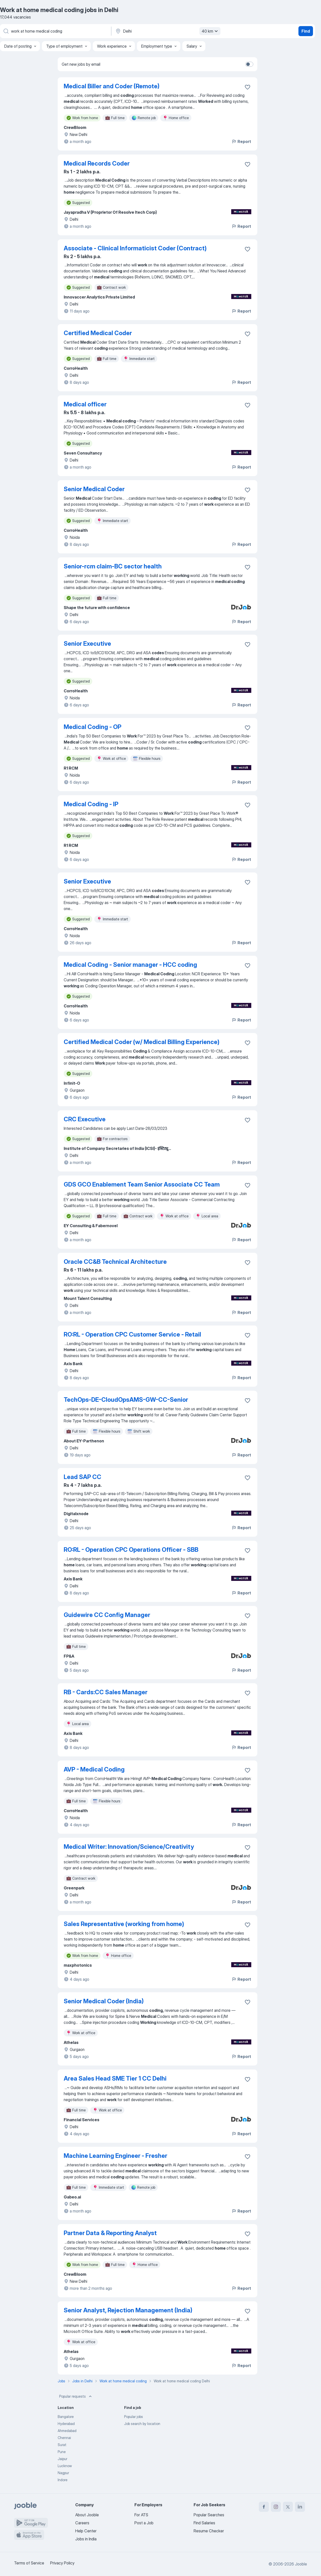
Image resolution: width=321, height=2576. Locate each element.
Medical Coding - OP (92, 726)
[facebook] (264, 2507)
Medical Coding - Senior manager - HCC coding (130, 964)
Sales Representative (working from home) (124, 1924)
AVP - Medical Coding (94, 1769)
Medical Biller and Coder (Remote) (111, 86)
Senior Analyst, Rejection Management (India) (128, 2310)
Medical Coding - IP (91, 804)
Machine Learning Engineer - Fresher (115, 2155)
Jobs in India (86, 2538)
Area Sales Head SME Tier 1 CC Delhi (115, 2078)
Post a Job (143, 2522)
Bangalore (66, 2416)
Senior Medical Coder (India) (104, 2001)
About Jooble (87, 2514)
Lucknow (65, 2466)
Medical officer (85, 404)
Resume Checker (209, 2530)
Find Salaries (204, 2522)
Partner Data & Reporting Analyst (110, 2233)
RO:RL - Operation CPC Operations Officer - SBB (131, 1549)
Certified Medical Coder (98, 333)
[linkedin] (300, 2507)
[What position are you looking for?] (55, 31)
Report (241, 141)
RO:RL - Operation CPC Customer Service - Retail (132, 1334)
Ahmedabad (67, 2430)
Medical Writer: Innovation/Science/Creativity (129, 1846)
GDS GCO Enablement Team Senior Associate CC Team (142, 1184)
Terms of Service (29, 2562)
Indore (62, 2480)
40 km (210, 31)
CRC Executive (85, 1119)
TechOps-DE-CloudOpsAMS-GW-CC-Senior (126, 1399)
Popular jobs (133, 2416)
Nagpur (63, 2473)
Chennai (64, 2438)
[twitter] (288, 2507)
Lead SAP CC (82, 1477)
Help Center (86, 2530)
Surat (62, 2445)
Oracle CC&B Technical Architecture (115, 1261)
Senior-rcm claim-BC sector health (113, 566)
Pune (62, 2452)
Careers (82, 2522)
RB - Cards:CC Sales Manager (105, 1692)
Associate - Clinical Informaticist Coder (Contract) (135, 248)
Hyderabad (66, 2423)
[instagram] (276, 2507)
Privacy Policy (62, 2562)
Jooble (301, 2563)
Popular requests (76, 2396)
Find (305, 31)
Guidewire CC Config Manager (107, 1614)
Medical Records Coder (97, 163)
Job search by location (142, 2423)
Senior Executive (87, 643)
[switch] (249, 64)
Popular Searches (209, 2514)
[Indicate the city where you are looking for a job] (167, 31)
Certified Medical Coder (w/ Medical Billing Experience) (141, 1042)
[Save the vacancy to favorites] (247, 87)
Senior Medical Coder (94, 489)
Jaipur (62, 2459)
